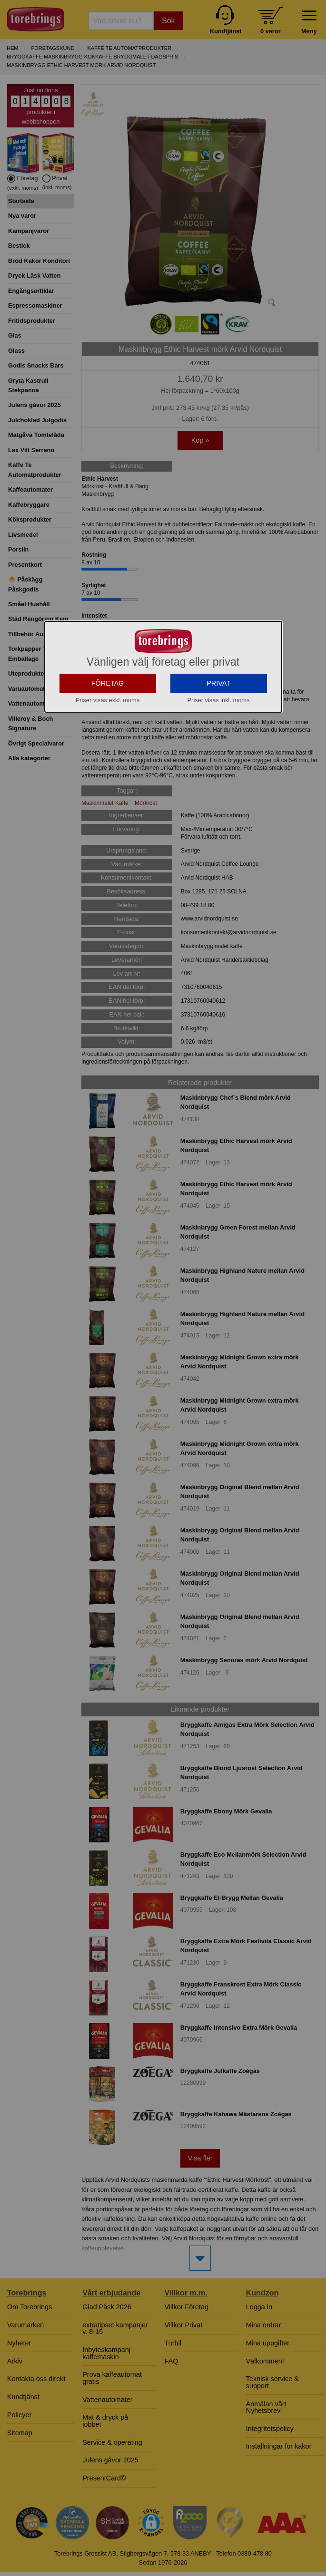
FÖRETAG (107, 738)
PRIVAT (218, 738)
